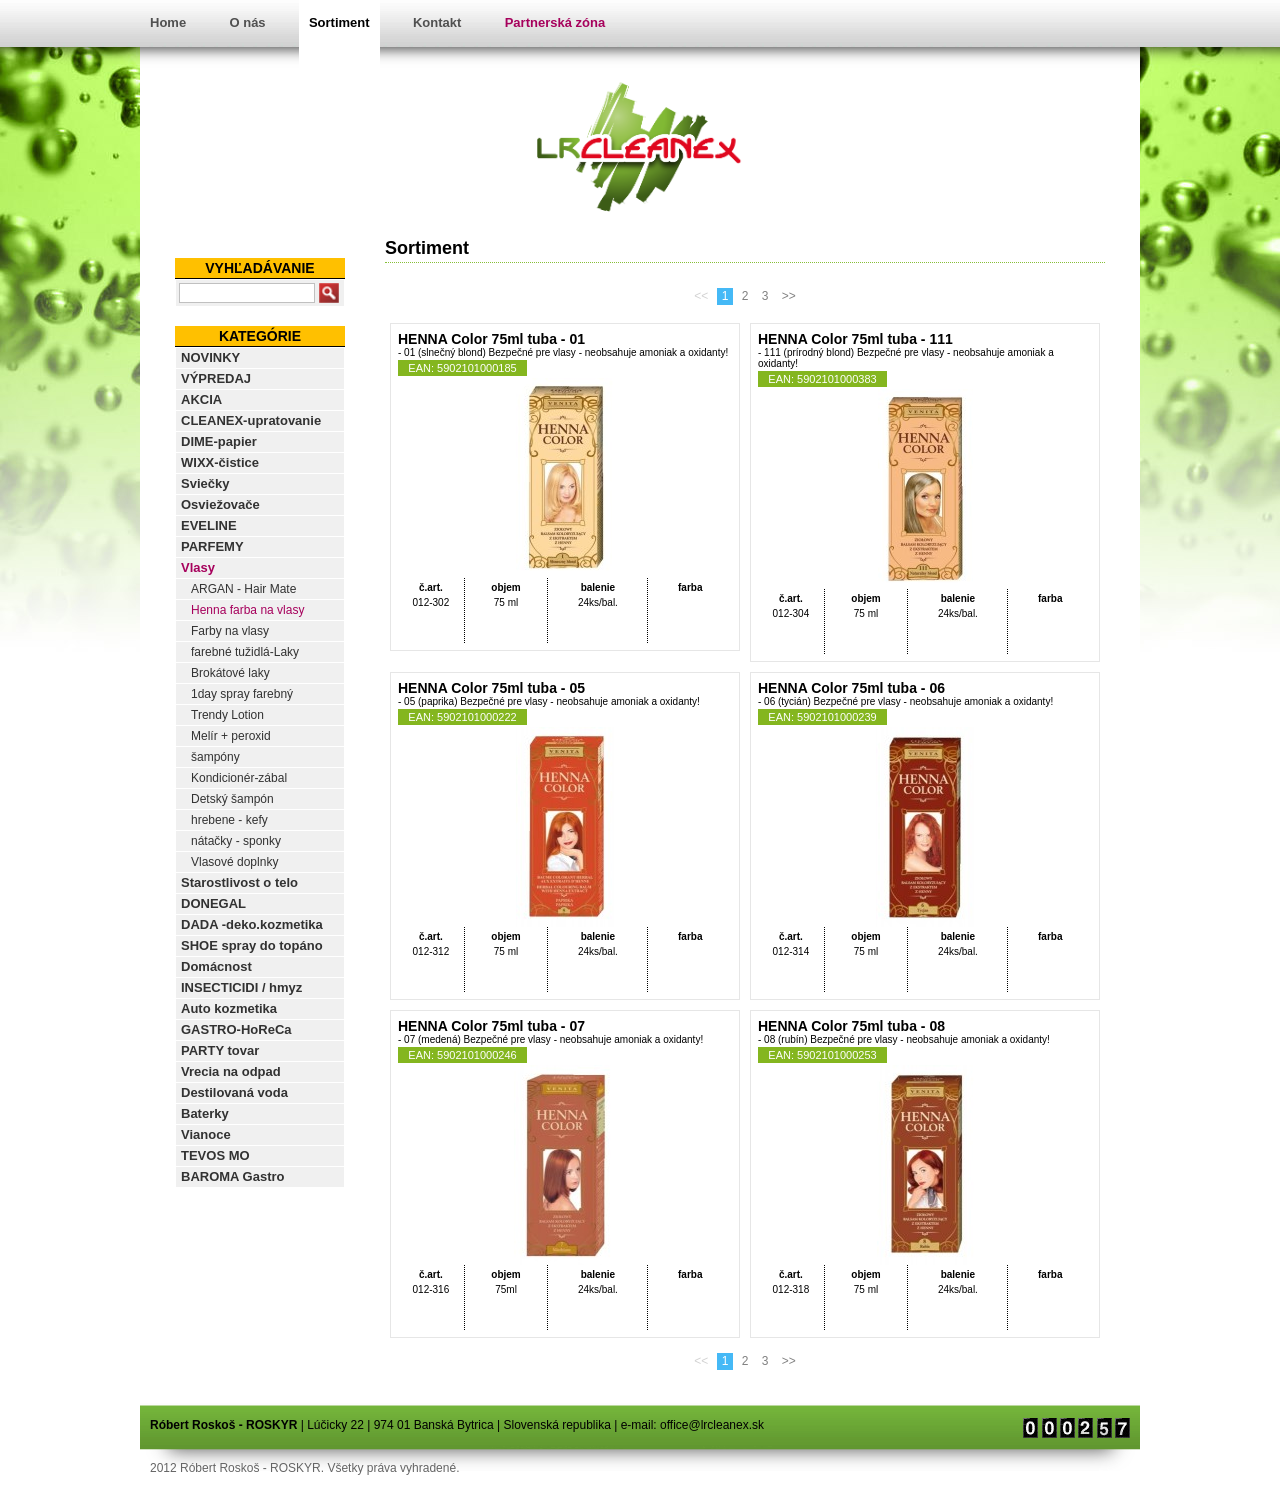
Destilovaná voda (234, 1092)
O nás (247, 22)
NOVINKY (210, 357)
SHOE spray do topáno (252, 945)
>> (789, 296)
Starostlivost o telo (239, 882)
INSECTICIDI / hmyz (241, 987)
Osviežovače (220, 504)
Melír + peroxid (231, 736)
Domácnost (216, 966)
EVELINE (209, 525)
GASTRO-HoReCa (236, 1029)
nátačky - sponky (236, 841)
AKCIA (201, 399)
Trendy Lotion (227, 715)
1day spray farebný (242, 694)
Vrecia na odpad (231, 1071)
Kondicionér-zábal (239, 778)
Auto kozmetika (229, 1008)
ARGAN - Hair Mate (243, 589)
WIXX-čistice (220, 462)
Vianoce (206, 1134)
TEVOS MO (215, 1155)
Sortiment (339, 22)
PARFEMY (212, 546)
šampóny (215, 757)
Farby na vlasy (230, 631)
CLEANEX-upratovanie (251, 420)
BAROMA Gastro (233, 1176)
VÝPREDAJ (216, 378)
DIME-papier (219, 441)
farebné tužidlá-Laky (245, 652)
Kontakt (437, 22)
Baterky (205, 1113)
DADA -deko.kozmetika (252, 924)
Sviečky (205, 483)
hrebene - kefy (229, 820)
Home (168, 22)
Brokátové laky (230, 673)
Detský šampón (232, 799)
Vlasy (198, 567)
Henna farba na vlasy (247, 610)
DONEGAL (213, 903)
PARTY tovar (220, 1050)
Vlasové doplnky (234, 862)
